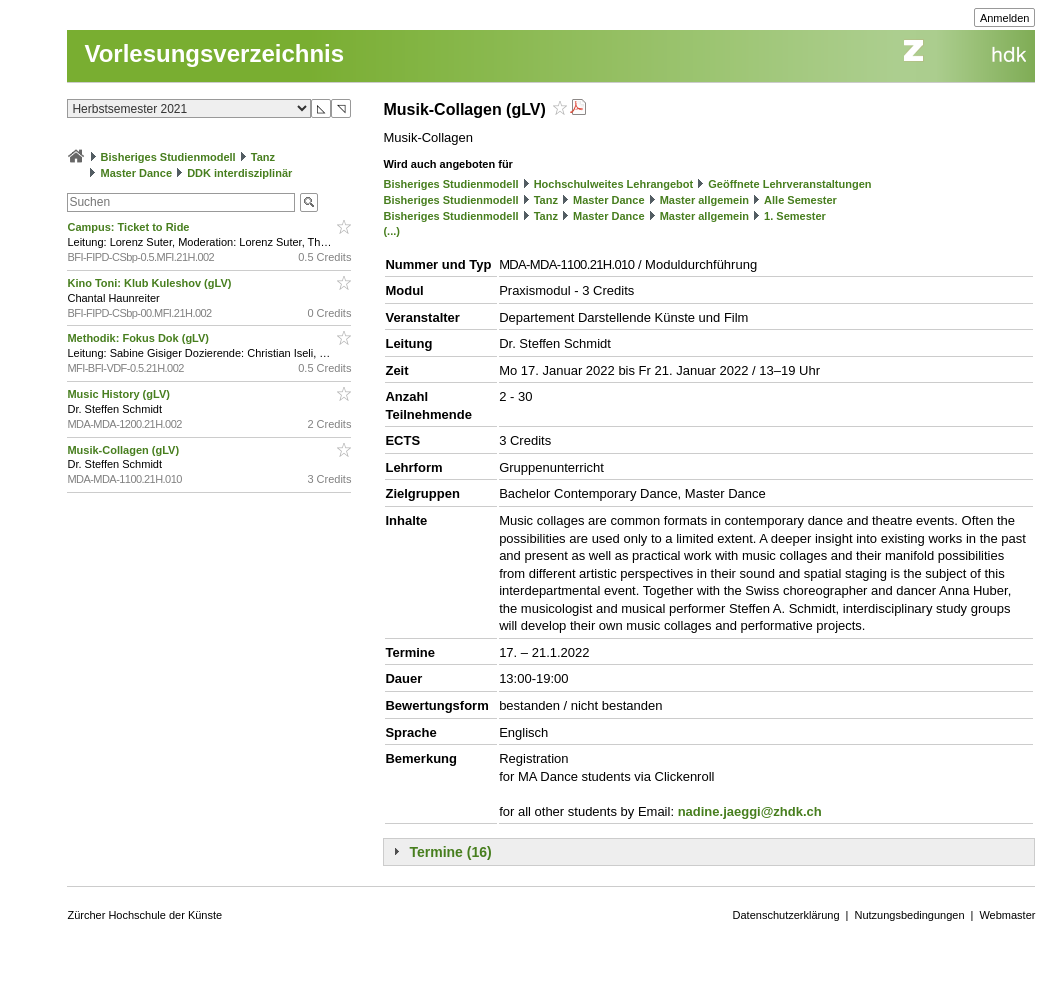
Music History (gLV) (120, 394)
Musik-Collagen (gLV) (124, 450)
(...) (391, 231)
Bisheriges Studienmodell (168, 157)
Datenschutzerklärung (786, 915)
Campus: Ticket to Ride (129, 227)
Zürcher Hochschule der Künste (144, 915)
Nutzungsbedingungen (909, 915)
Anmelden (1005, 18)
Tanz (263, 157)
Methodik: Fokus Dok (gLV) (139, 338)
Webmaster (1007, 915)
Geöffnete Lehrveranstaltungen (789, 184)
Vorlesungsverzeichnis (214, 53)
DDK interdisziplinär (239, 173)
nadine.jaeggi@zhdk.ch (750, 811)
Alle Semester (800, 200)
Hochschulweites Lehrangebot (614, 184)
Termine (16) (450, 852)
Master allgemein (704, 200)
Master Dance (137, 173)
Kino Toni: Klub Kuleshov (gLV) (150, 283)
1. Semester (795, 216)
